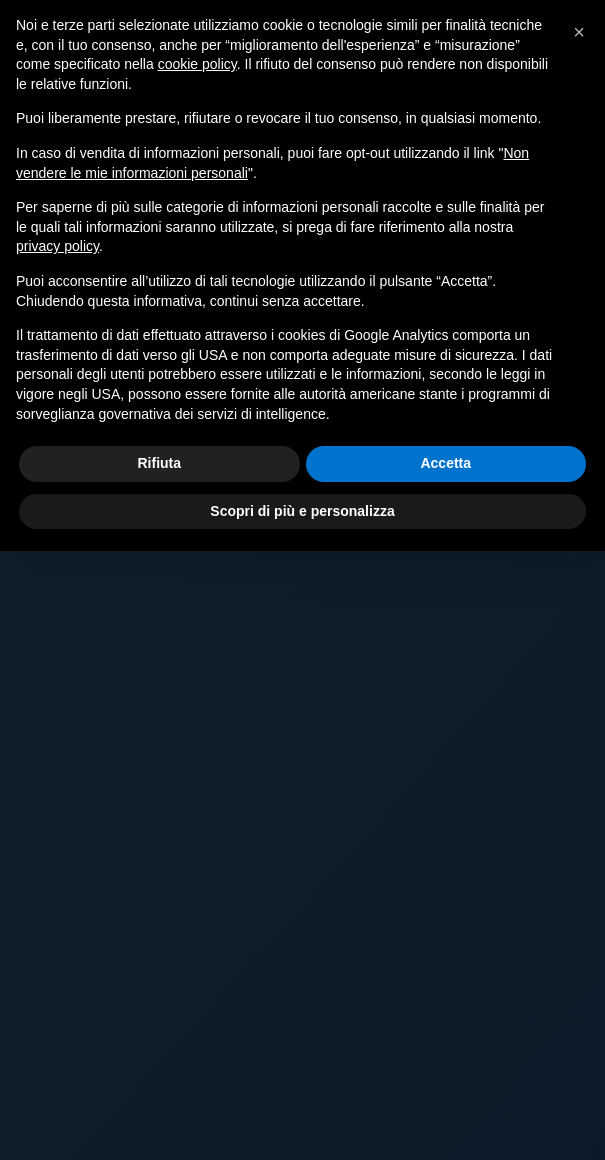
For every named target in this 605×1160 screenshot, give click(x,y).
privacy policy (57, 246)
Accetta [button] (445, 463)
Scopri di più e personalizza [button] (302, 511)
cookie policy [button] (197, 64)
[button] (579, 32)
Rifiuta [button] (159, 463)
